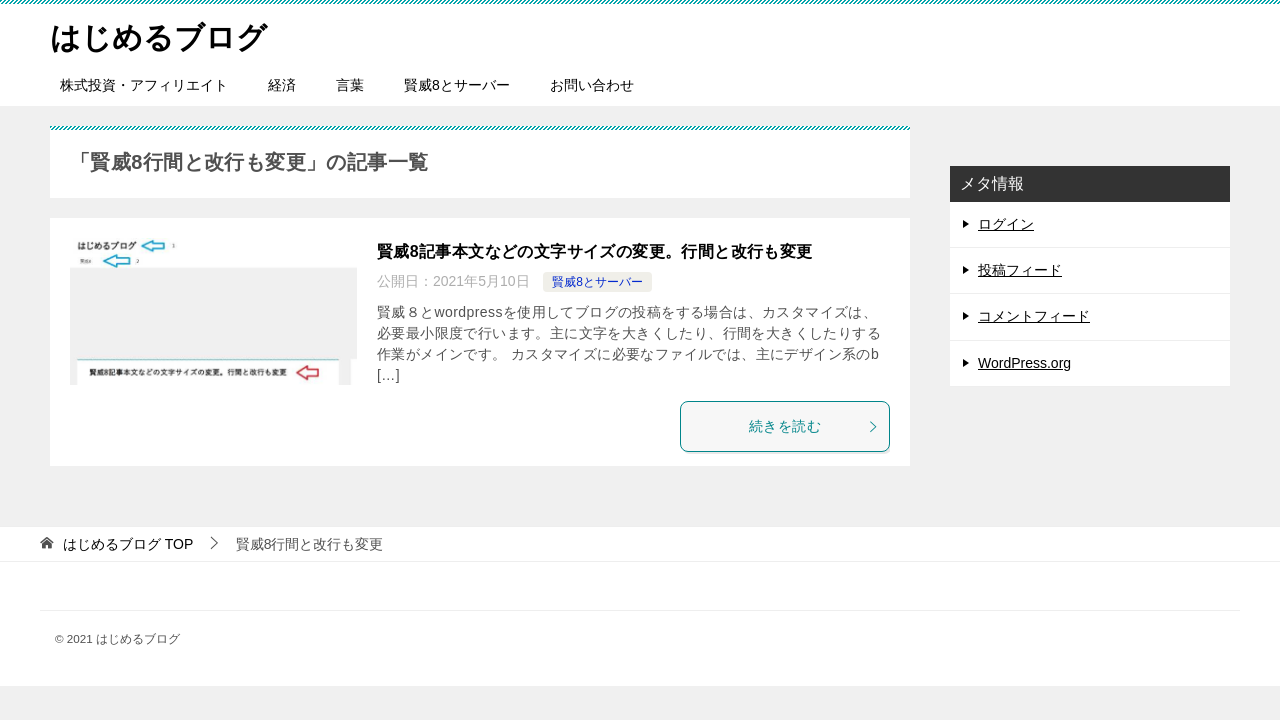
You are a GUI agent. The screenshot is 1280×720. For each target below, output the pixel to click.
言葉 (350, 85)
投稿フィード (1020, 270)
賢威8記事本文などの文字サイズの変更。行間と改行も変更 (595, 251)
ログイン (1006, 224)
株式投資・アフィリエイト (144, 85)
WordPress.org (1024, 363)
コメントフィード (1034, 316)
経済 (282, 85)
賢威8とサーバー (457, 85)
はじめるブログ (158, 34)
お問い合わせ (592, 85)
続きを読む (814, 426)
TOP (128, 544)
